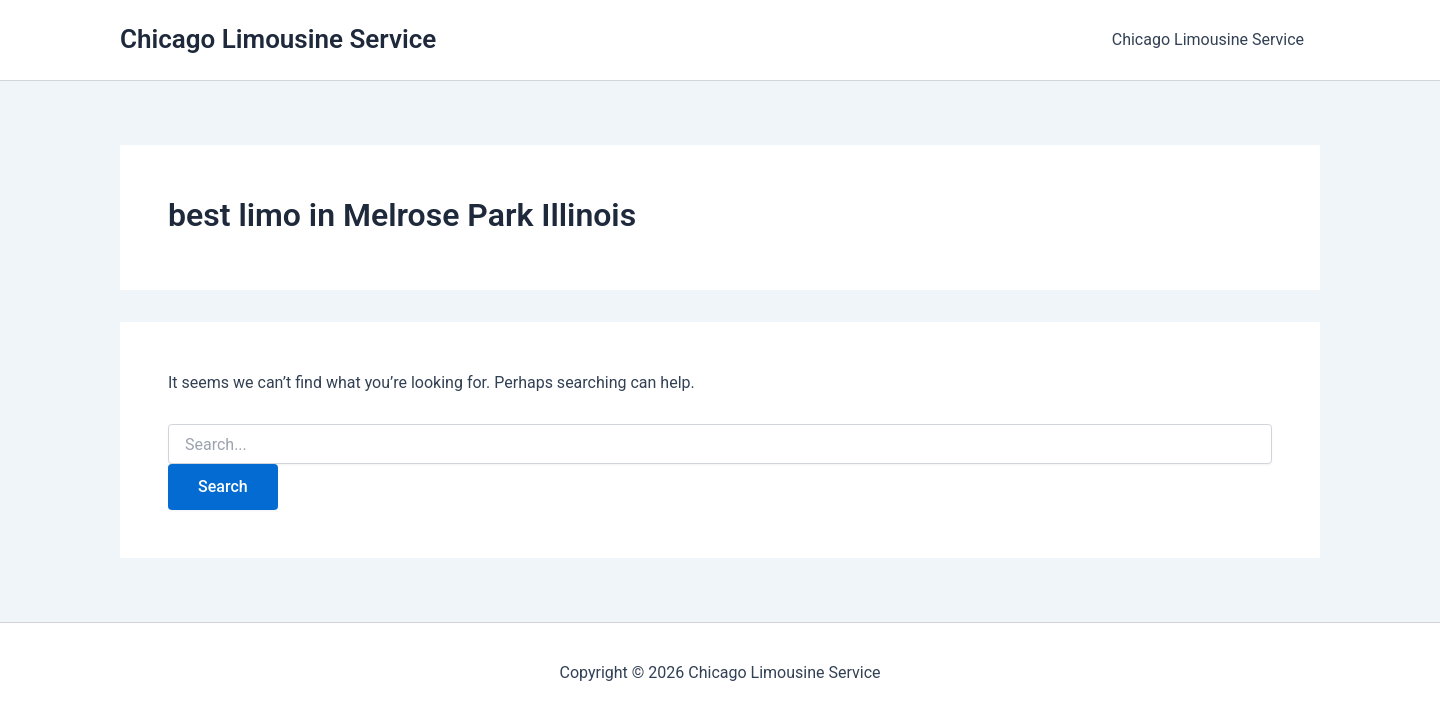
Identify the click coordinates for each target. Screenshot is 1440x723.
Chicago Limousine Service (278, 39)
